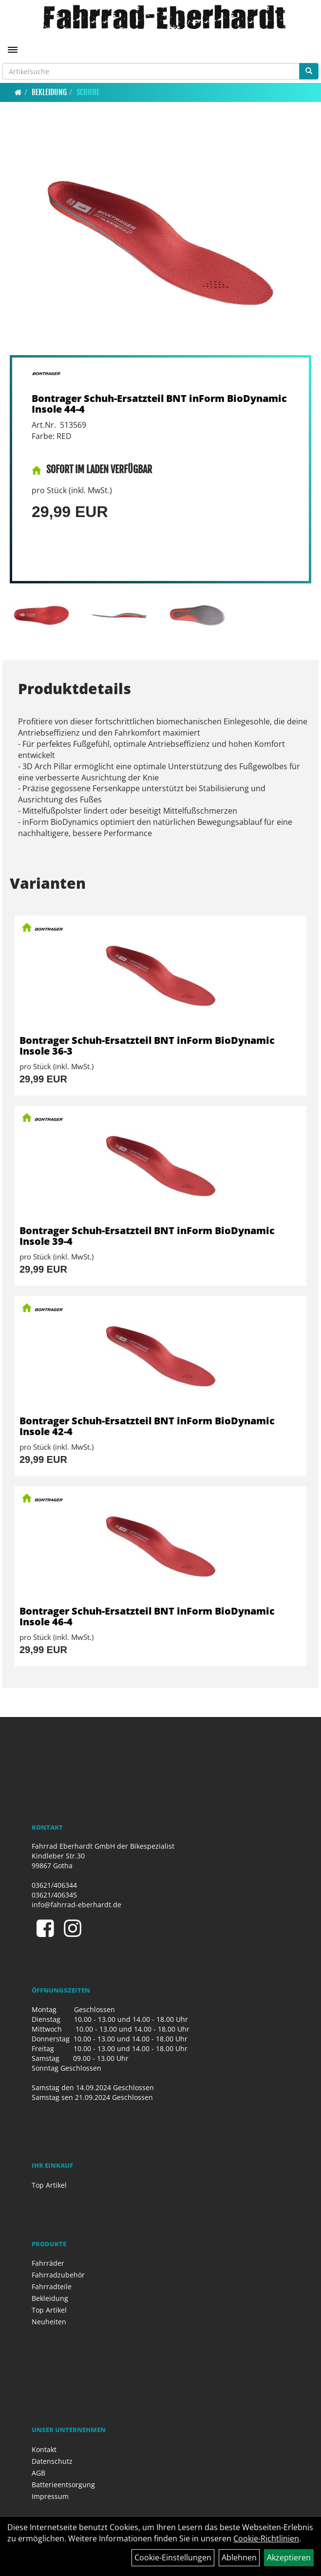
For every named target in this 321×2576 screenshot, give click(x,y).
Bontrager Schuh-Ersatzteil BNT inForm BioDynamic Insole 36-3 (147, 1046)
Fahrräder (48, 2263)
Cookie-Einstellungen (172, 2557)
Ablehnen (239, 2557)
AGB (38, 2472)
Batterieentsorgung (63, 2484)
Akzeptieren (289, 2557)
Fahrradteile (52, 2286)
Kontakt (44, 2449)
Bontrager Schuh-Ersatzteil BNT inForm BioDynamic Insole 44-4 (159, 404)
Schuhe (87, 92)
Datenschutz (52, 2461)
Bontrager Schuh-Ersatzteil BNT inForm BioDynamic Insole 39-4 (147, 1236)
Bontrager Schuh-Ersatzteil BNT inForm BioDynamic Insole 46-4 (147, 1616)
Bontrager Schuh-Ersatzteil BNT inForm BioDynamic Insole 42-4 (147, 1426)
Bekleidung (49, 92)
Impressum (50, 2496)
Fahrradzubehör (58, 2274)
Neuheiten (49, 2321)
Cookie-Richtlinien (266, 2538)
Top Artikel (49, 2185)
